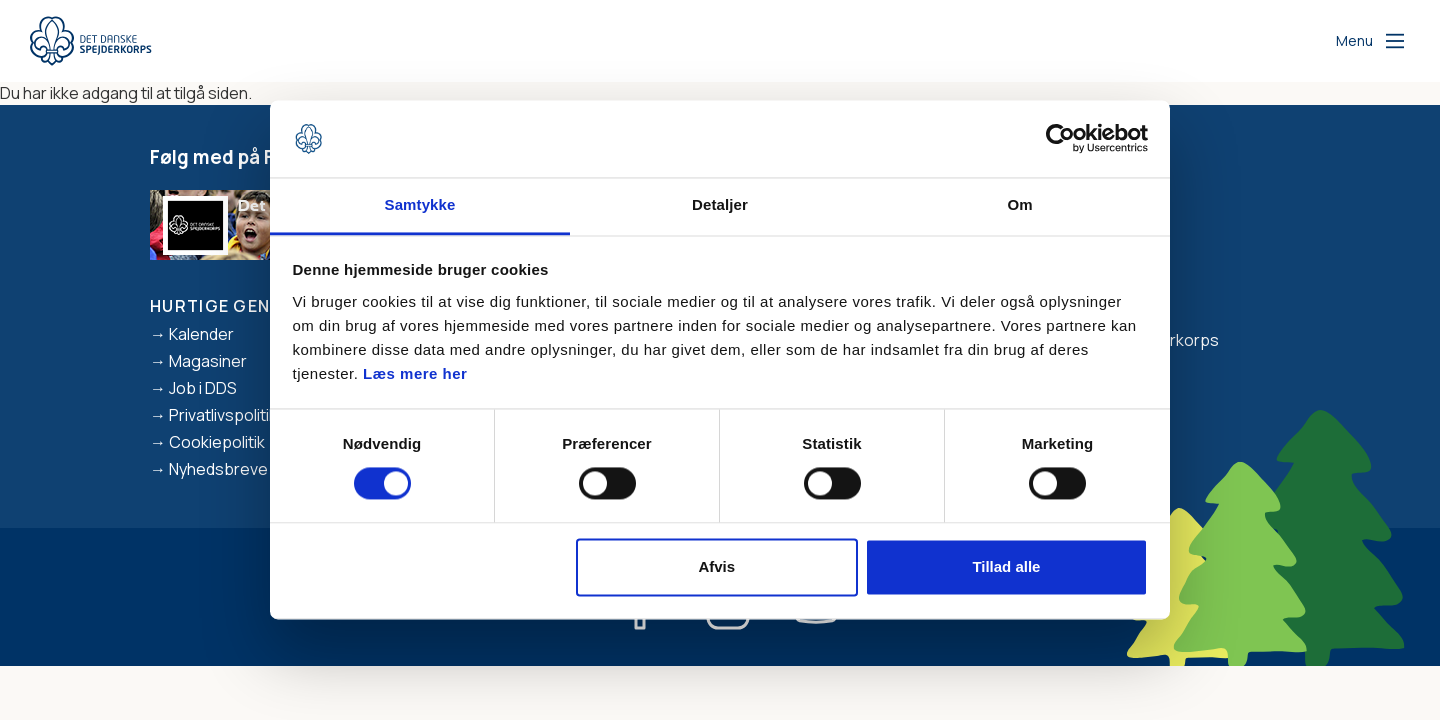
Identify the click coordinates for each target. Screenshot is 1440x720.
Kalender (201, 334)
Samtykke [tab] (420, 204)
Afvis (716, 566)
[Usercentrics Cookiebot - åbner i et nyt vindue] (1060, 139)
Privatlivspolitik (223, 415)
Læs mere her (415, 373)
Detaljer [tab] (720, 204)
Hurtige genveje (231, 306)
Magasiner (208, 361)
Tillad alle (1006, 566)
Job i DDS (203, 388)
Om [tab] (1019, 204)
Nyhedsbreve (218, 469)
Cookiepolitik (217, 442)
